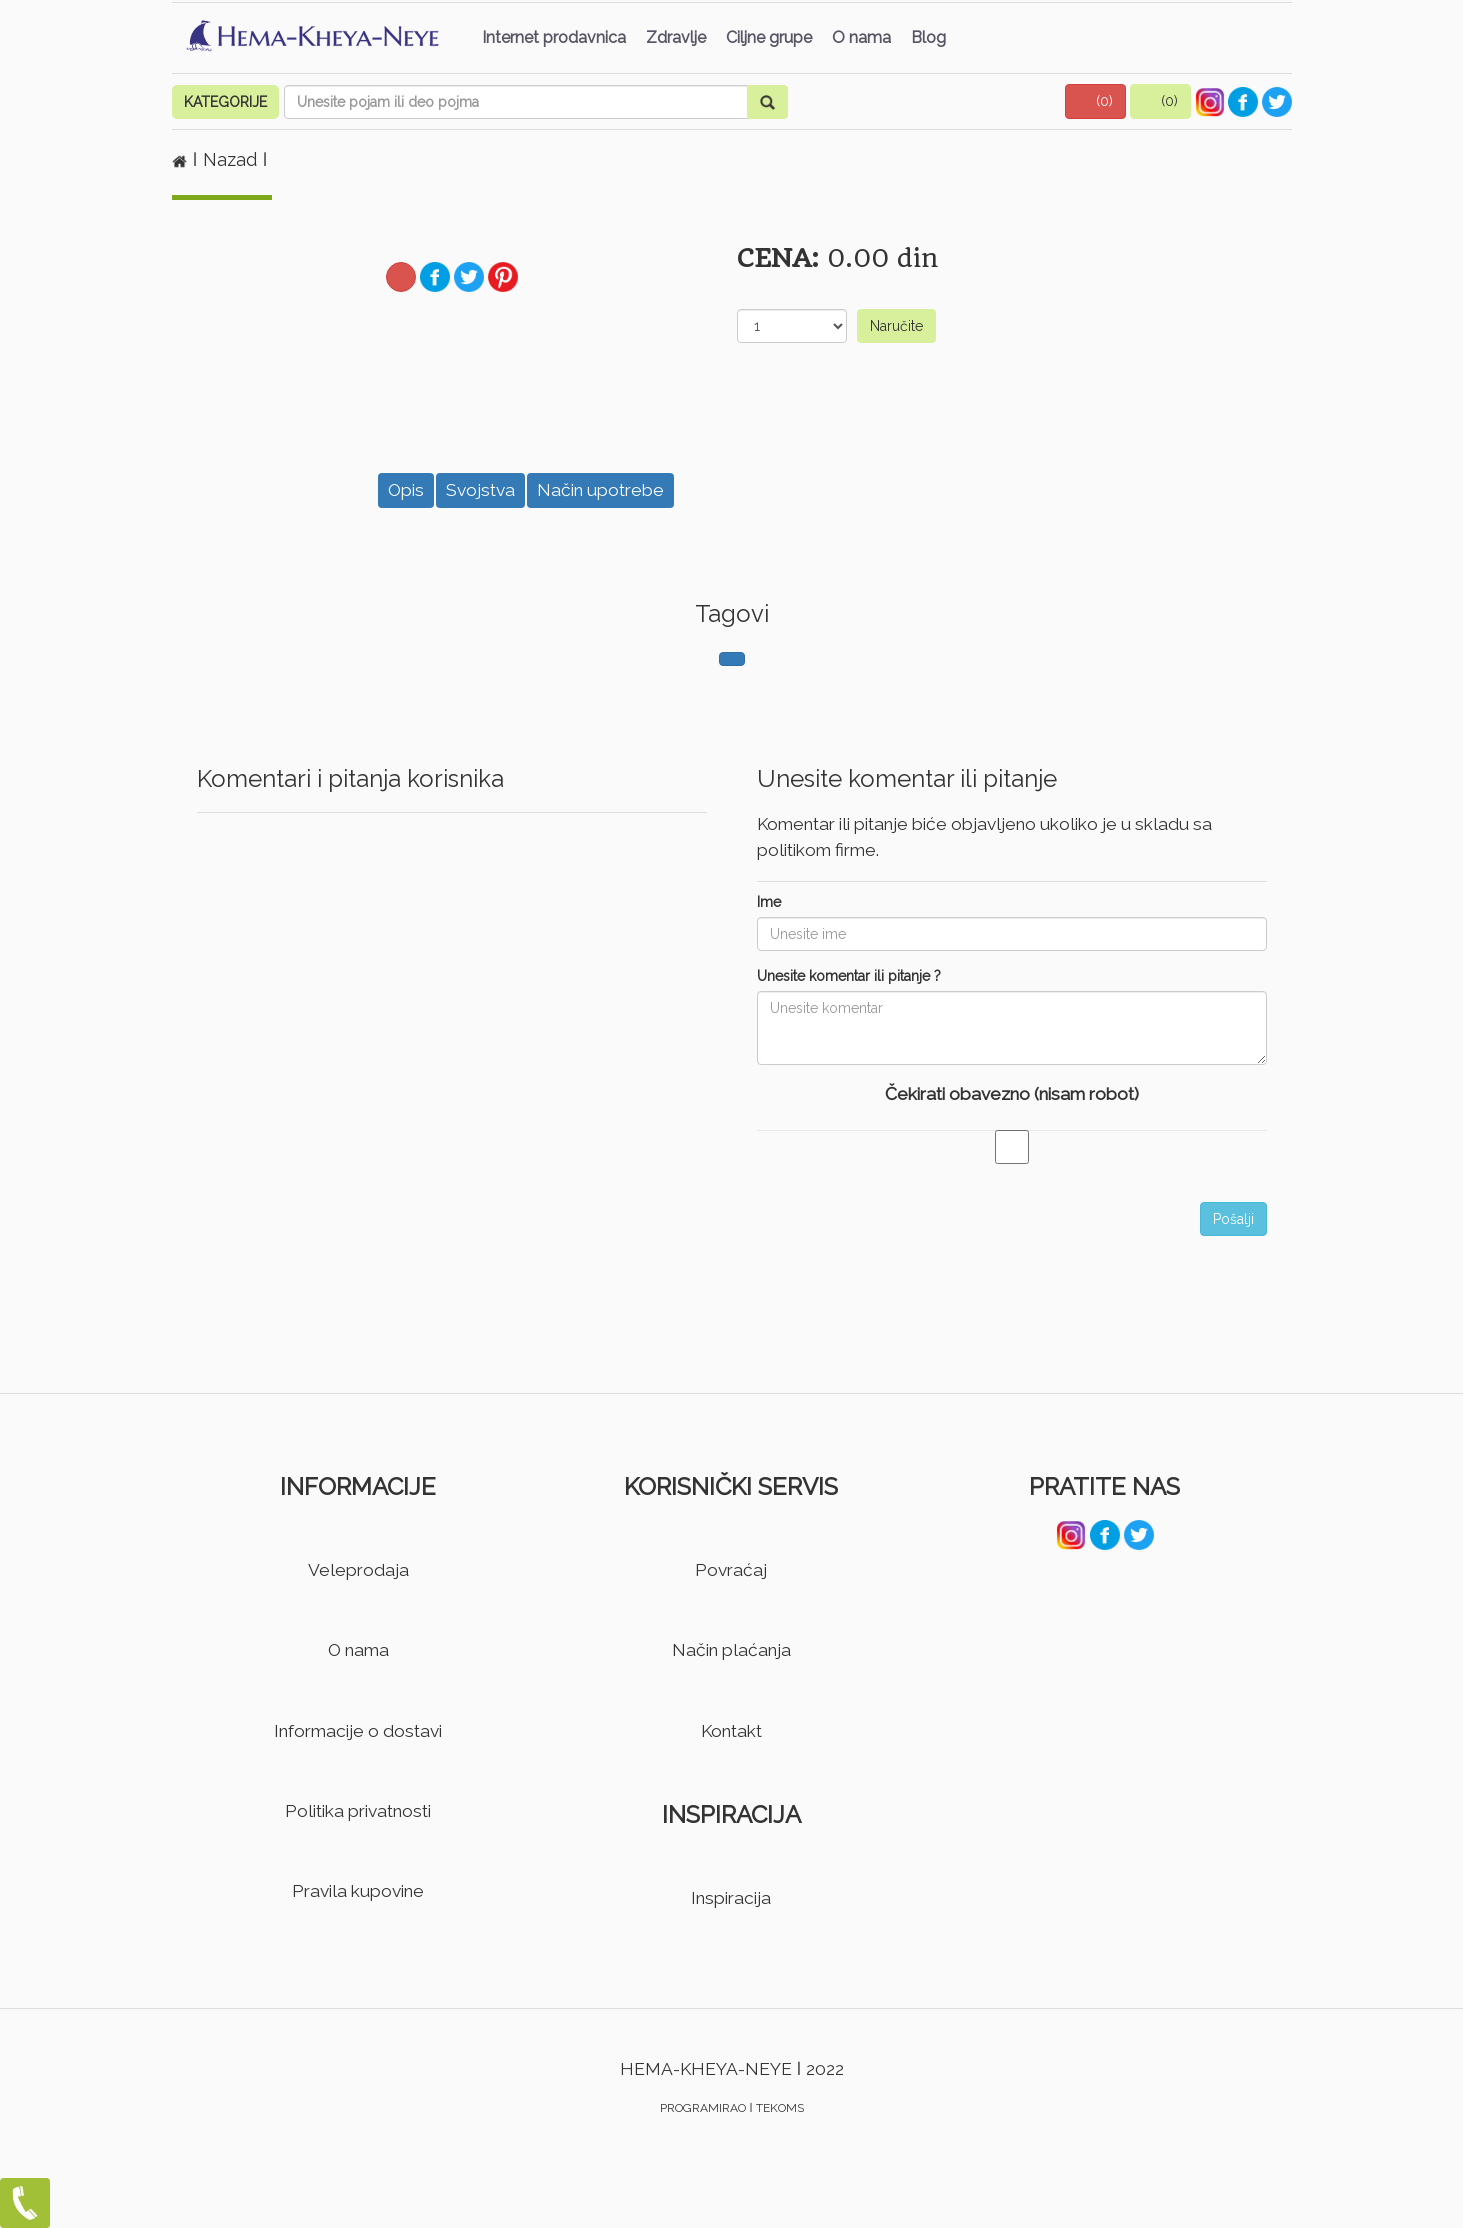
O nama (861, 37)
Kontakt (731, 1731)
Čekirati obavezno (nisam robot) (1012, 1094)
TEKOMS (780, 2108)
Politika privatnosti (358, 1811)
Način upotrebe (600, 490)
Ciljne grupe (769, 37)
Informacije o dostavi (358, 1731)
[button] (1096, 101)
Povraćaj (731, 1570)
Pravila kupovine (358, 1891)
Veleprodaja (358, 1570)
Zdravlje (676, 37)
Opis (406, 490)
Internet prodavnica (554, 37)
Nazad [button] (232, 159)
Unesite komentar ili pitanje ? (849, 976)
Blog (928, 37)
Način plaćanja (731, 1650)
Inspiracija (731, 1898)
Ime (769, 902)
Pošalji (1233, 1219)
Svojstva (480, 490)
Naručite (896, 326)
